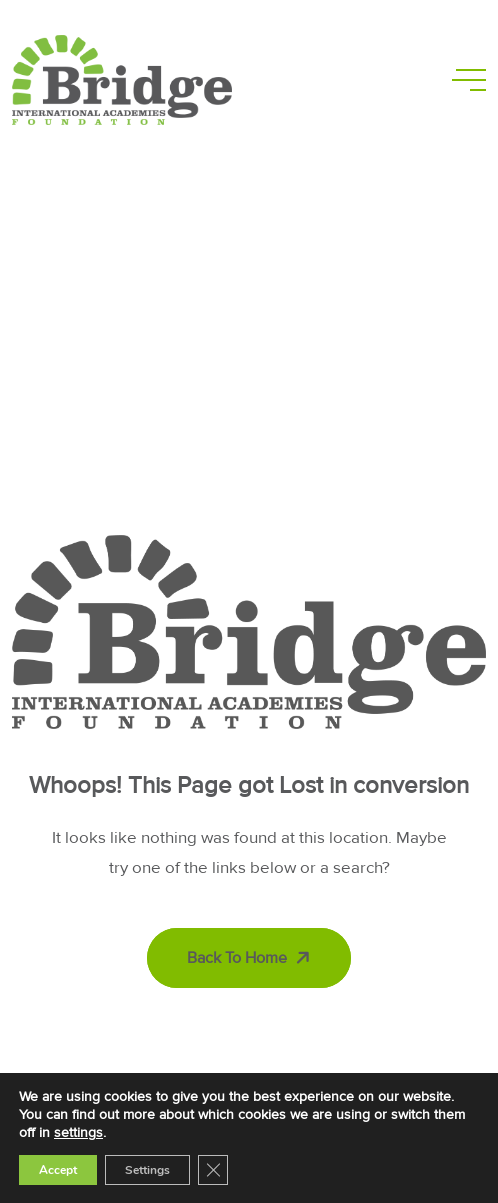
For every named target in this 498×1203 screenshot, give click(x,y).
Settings (147, 1170)
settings (78, 1132)
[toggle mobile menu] (469, 80)
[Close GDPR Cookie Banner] (213, 1170)
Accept (58, 1170)
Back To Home (251, 958)
